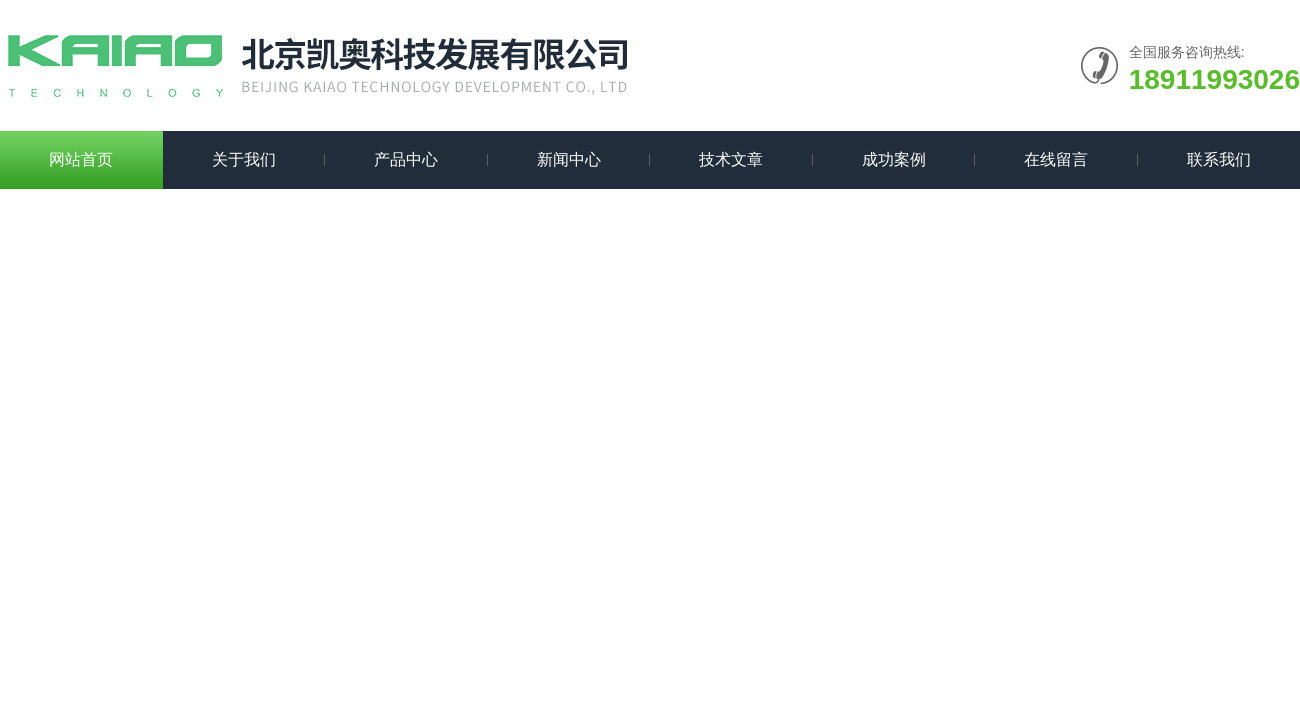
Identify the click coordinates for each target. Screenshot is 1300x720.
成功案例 (894, 159)
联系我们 (1219, 159)
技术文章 (731, 159)
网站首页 (81, 159)
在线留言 (1056, 159)
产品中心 (406, 159)
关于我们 (244, 159)
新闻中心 (569, 159)
